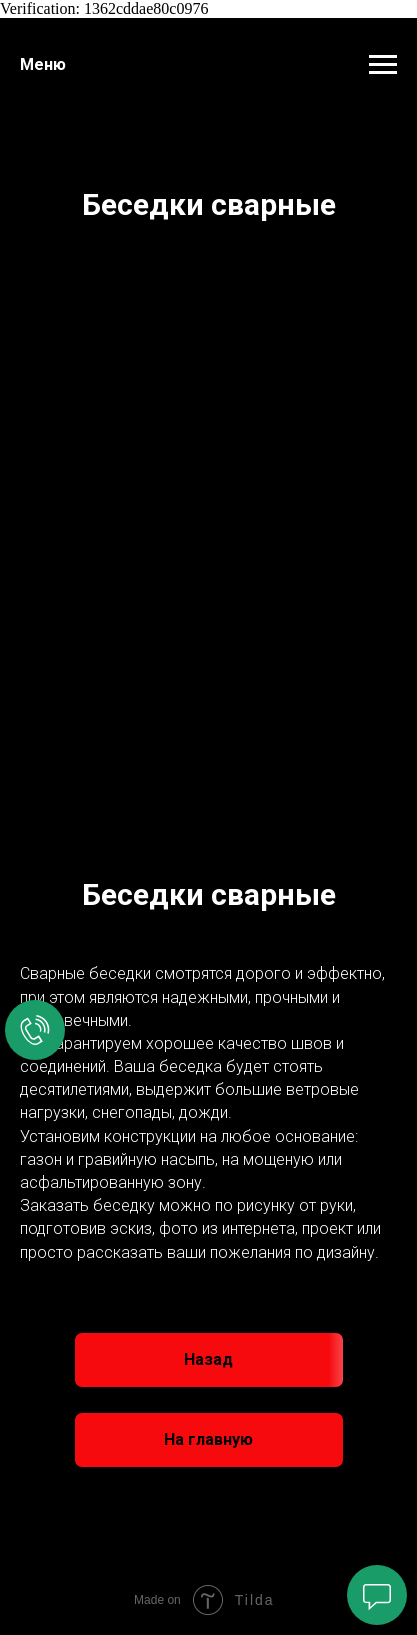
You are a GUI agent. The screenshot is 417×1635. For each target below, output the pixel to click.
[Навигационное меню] (383, 65)
